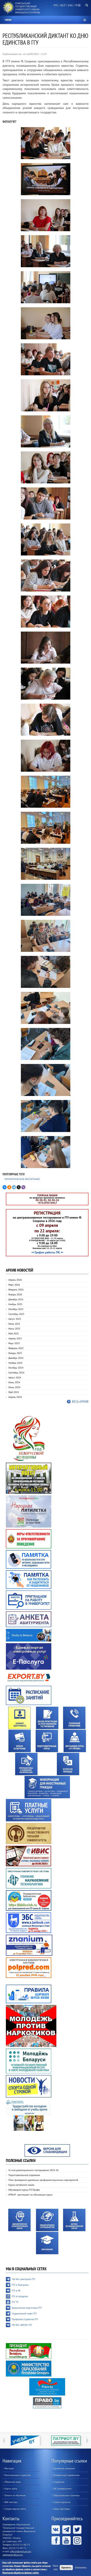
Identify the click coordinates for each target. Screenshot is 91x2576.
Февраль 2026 (16, 1289)
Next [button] (87, 2440)
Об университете (62, 2488)
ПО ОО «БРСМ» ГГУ (22, 2324)
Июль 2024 (14, 1382)
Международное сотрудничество (47, 2220)
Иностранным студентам (18, 2475)
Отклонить (81, 2567)
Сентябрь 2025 (16, 1314)
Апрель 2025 (15, 1338)
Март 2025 (14, 1343)
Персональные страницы (66, 2495)
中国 (78, 5)
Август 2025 (14, 1318)
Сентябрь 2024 (16, 1372)
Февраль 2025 (16, 1348)
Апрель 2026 (15, 1279)
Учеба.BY (25, 2441)
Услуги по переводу (68, 1764)
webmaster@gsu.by (13, 2554)
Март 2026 (14, 1284)
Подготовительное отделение (24, 2175)
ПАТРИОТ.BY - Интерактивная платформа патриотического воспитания (65, 2441)
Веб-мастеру (11, 2502)
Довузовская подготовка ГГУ (27, 2307)
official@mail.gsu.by (20, 2551)
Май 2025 (13, 1333)
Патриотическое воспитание (22, 1179)
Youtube (66, 2540)
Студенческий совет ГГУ (24, 2313)
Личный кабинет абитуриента (19, 1718)
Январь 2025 (15, 1353)
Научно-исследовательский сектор (74, 2220)
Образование (47, 2243)
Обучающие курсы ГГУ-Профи (24, 2189)
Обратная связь (13, 2481)
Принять (66, 2567)
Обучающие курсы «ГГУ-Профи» (75, 1741)
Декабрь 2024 (15, 1357)
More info (55, 2567)
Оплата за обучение (19, 1741)
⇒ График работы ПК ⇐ (47, 1252)
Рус (56, 5)
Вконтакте (55, 2529)
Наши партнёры (61, 2508)
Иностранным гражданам (47, 1787)
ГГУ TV (15, 2302)
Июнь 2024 (14, 1387)
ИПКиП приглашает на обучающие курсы (30, 2194)
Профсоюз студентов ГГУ (25, 2319)
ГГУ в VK (16, 2290)
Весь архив (80, 1401)
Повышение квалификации (26, 1764)
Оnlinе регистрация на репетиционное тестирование (47, 1718)
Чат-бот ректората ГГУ (23, 2279)
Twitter (77, 2529)
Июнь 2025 (14, 1328)
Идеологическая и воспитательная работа (19, 2220)
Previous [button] (4, 2440)
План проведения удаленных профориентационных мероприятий (43, 2179)
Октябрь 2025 (15, 1309)
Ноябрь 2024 (15, 1362)
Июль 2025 (14, 1323)
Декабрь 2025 (15, 1299)
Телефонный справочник (74, 1718)
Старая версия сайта (15, 2508)
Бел (63, 5)
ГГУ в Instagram (20, 2296)
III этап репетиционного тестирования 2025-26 (33, 2170)
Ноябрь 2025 (15, 1304)
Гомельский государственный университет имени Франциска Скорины (27, 8)
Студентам (58, 2481)
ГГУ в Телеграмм (20, 2284)
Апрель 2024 (15, 1397)
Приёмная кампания (64, 2468)
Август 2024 (14, 1377)
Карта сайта (11, 2488)
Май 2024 (13, 1392)
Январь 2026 (15, 1294)
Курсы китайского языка (21, 2184)
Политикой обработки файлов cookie (20, 2572)
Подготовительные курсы (47, 1741)
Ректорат (9, 2468)
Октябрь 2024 (15, 1367)
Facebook (55, 2540)
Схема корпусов (61, 2502)
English (69, 7)
